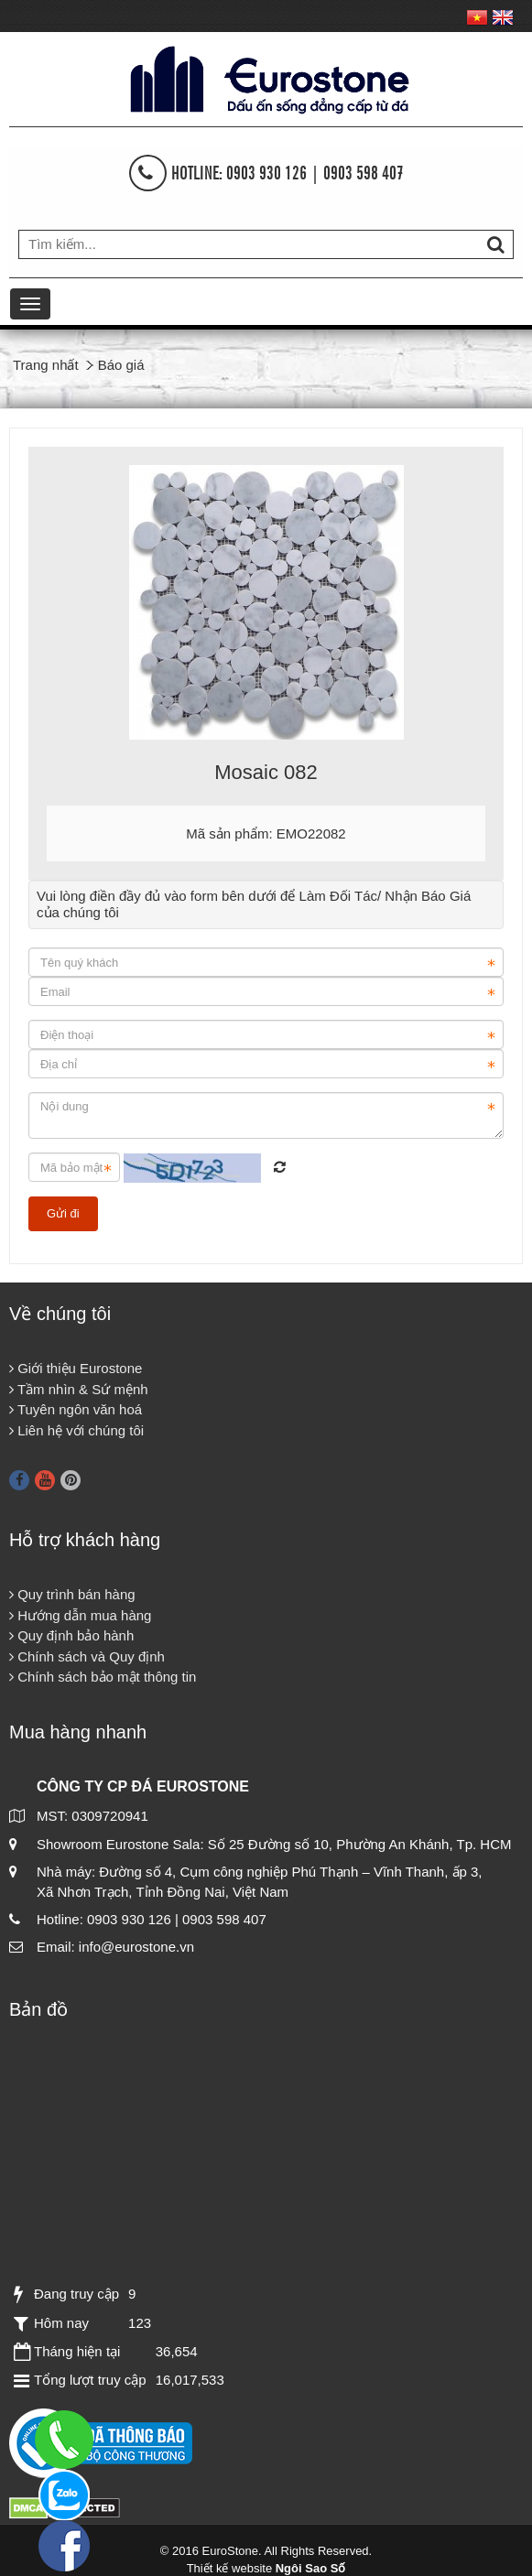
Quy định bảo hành (71, 1635)
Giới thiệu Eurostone (75, 1368)
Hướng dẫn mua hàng (80, 1615)
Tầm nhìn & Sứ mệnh (78, 1389)
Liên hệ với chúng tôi (76, 1430)
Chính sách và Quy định (87, 1656)
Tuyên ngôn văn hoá (75, 1409)
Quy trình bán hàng (72, 1594)
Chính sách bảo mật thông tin (102, 1676)
